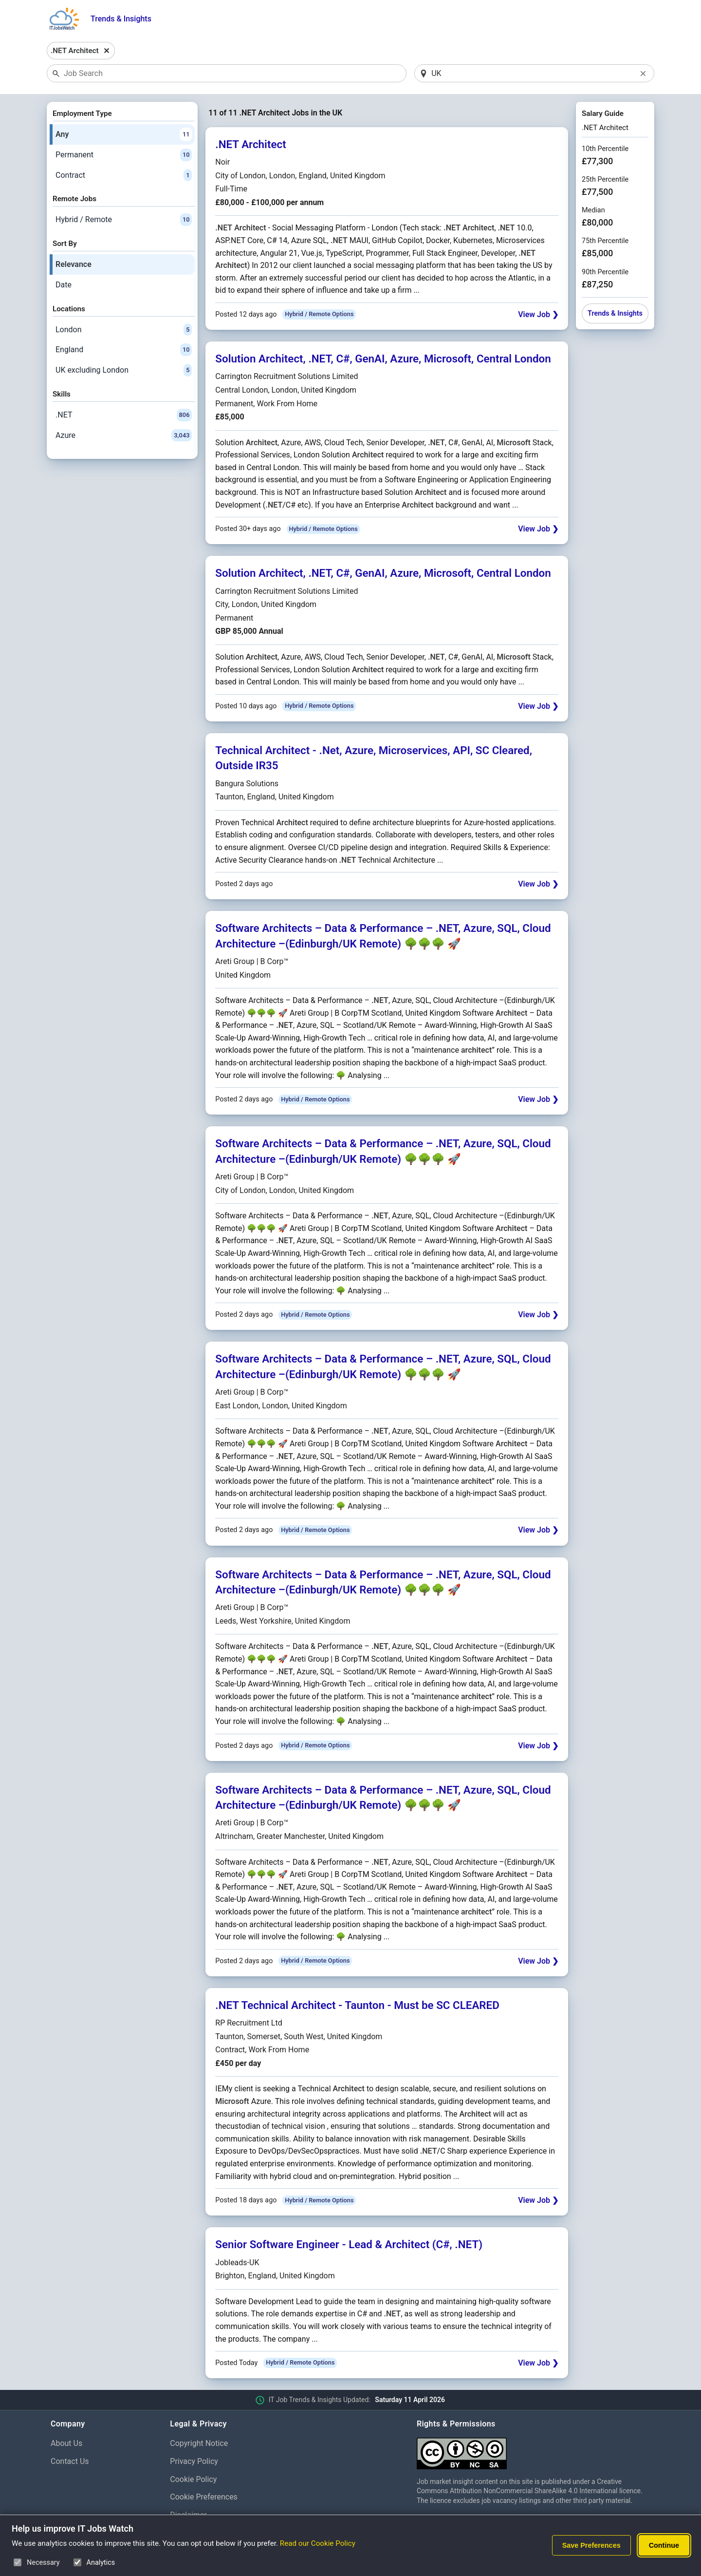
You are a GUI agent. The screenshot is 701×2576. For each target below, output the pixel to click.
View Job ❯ (538, 314)
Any (123, 134)
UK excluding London (123, 370)
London (123, 329)
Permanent (123, 155)
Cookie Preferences (204, 2496)
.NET (123, 415)
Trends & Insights (121, 18)
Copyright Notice (199, 2443)
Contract (123, 175)
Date (63, 284)
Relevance (73, 264)
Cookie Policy (193, 2479)
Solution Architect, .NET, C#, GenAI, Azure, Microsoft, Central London (383, 358)
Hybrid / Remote (123, 219)
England (123, 349)
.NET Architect (250, 144)
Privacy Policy (194, 2461)
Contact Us (70, 2461)
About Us (66, 2443)
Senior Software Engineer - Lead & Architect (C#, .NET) (348, 2244)
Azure (123, 435)
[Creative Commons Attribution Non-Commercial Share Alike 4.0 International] (533, 2449)
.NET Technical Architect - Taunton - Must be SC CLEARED (357, 2005)
